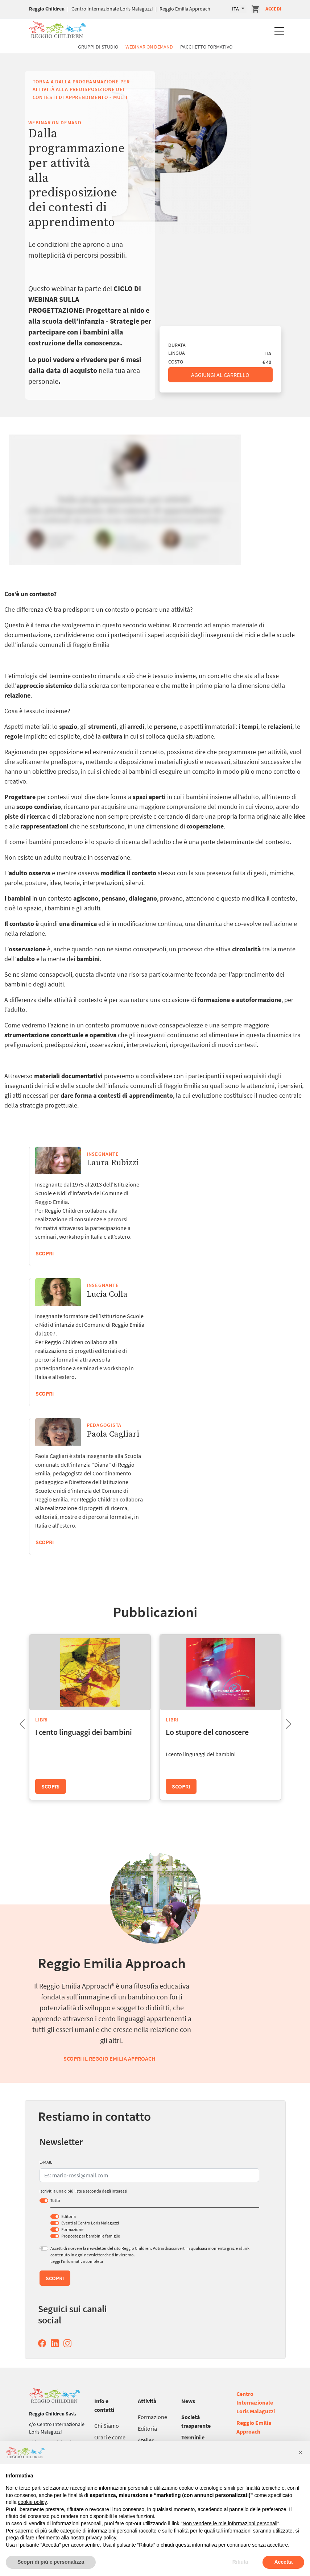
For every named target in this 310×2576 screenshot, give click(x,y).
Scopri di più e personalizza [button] (50, 2562)
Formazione (72, 2229)
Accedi (273, 8)
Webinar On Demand (149, 46)
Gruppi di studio (98, 46)
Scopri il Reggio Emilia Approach (109, 2058)
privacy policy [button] (101, 2537)
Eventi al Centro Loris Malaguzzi (90, 2223)
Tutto (55, 2200)
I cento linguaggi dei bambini (83, 1732)
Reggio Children (47, 8)
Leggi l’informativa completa (76, 2261)
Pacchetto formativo (206, 46)
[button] (300, 2452)
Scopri (45, 1542)
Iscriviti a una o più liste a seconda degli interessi (83, 2191)
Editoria (68, 2216)
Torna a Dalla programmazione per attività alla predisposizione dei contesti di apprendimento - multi (81, 89)
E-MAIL (46, 2162)
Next (282, 1721)
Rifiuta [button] (240, 2562)
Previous (16, 1721)
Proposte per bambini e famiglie (90, 2236)
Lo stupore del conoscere (207, 1732)
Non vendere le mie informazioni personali (229, 2523)
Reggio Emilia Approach (185, 8)
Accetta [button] (283, 2562)
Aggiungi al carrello (220, 374)
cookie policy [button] (32, 2502)
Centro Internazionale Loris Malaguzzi (112, 8)
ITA (236, 8)
